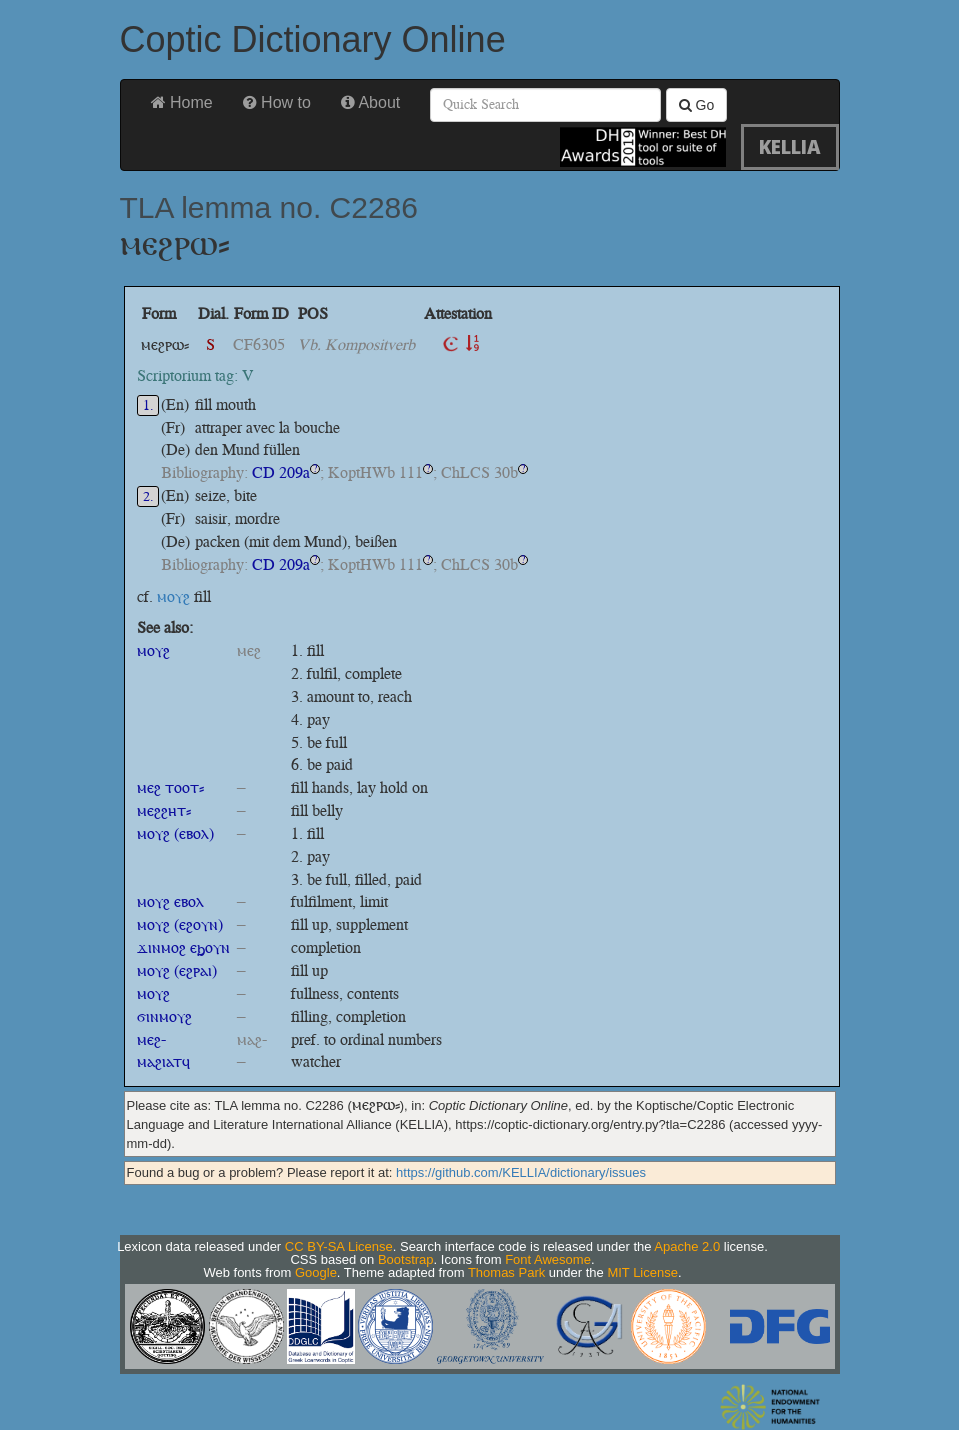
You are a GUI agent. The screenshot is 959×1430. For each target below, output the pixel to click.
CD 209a (281, 472)
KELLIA (790, 146)
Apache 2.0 (687, 1246)
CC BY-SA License (339, 1246)
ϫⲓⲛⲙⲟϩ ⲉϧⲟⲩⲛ (183, 947)
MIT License (642, 1272)
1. (148, 405)
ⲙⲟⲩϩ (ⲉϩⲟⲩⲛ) (180, 924)
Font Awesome (548, 1259)
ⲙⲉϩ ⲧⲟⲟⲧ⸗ (170, 787)
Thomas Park (506, 1272)
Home (182, 102)
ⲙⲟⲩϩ (173, 596)
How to (277, 102)
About (370, 102)
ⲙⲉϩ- (151, 1039)
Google (316, 1272)
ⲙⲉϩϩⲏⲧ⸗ (164, 810)
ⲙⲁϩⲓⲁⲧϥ (163, 1061)
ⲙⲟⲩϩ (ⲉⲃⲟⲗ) (175, 833)
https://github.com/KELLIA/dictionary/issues (521, 1172)
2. (148, 496)
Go (697, 105)
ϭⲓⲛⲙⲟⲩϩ (164, 1016)
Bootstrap (406, 1259)
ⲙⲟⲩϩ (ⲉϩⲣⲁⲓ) (177, 970)
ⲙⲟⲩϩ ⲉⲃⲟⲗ (170, 901)
